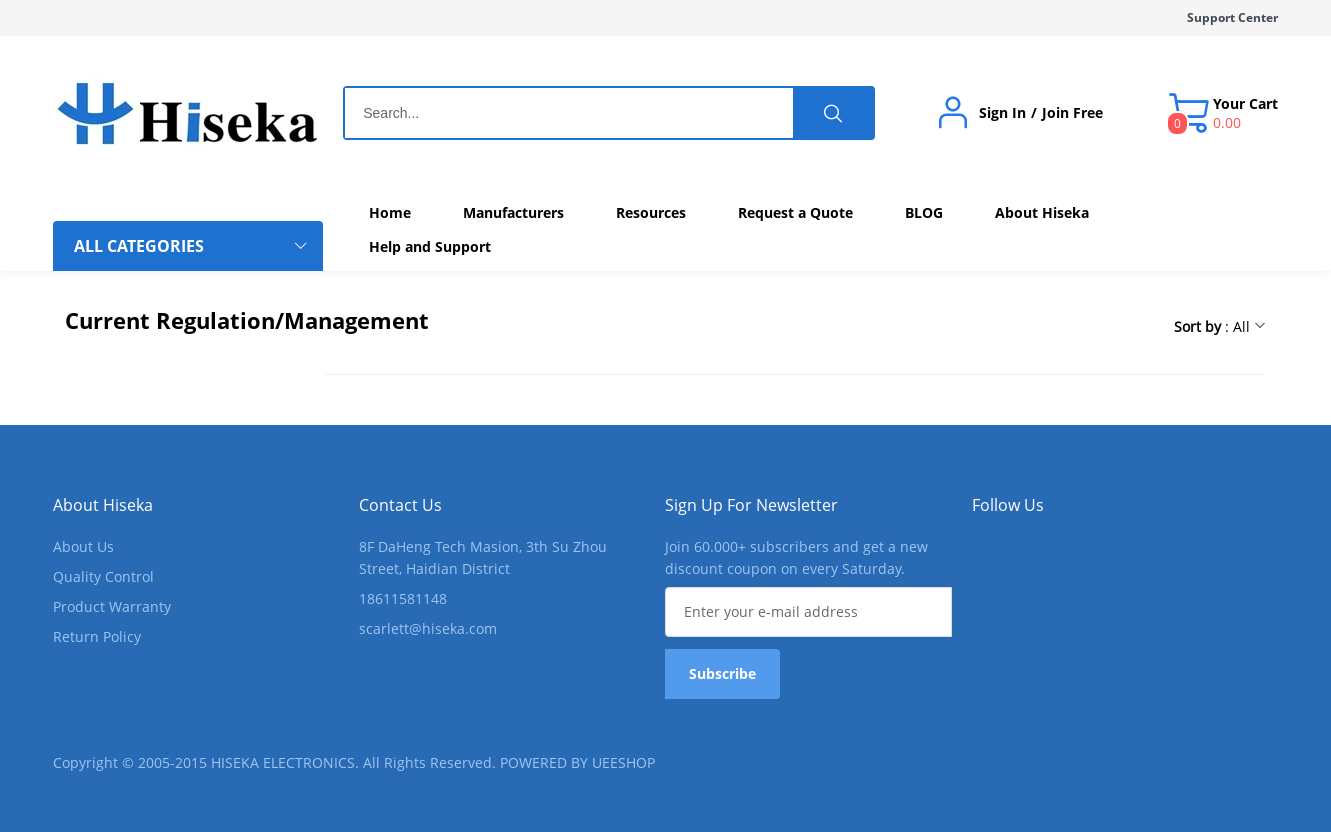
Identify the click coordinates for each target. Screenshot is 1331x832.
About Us (83, 546)
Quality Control (103, 576)
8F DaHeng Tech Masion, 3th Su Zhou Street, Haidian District (483, 557)
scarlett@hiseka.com (428, 628)
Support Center (1232, 17)
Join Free (1072, 113)
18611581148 (403, 598)
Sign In (1002, 113)
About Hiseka (103, 505)
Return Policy (97, 636)
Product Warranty (112, 606)
